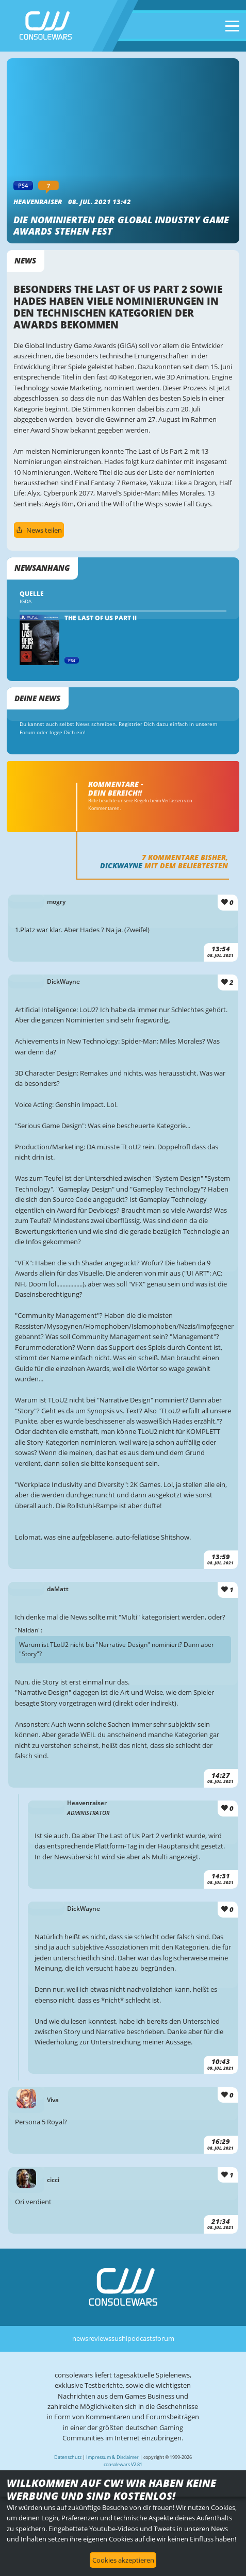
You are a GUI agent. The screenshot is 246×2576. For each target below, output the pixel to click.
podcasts (141, 2338)
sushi (119, 2338)
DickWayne (121, 865)
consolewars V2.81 (123, 2464)
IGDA (25, 601)
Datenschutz (67, 2457)
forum (164, 2338)
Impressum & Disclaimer (112, 2457)
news (80, 2338)
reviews (99, 2338)
